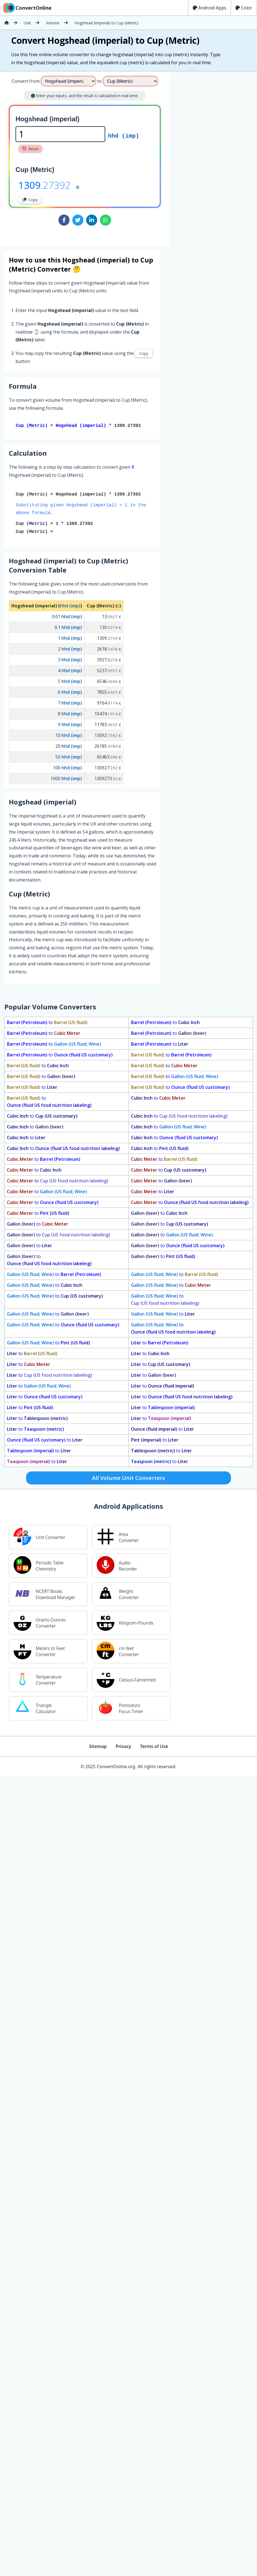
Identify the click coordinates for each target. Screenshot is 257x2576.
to (47, 1023)
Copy (30, 199)
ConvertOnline (27, 7)
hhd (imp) (123, 135)
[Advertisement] (215, 157)
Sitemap (98, 1747)
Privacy (123, 1747)
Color (243, 8)
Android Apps (209, 8)
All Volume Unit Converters (128, 1479)
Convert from (26, 81)
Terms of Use (154, 1747)
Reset (30, 148)
